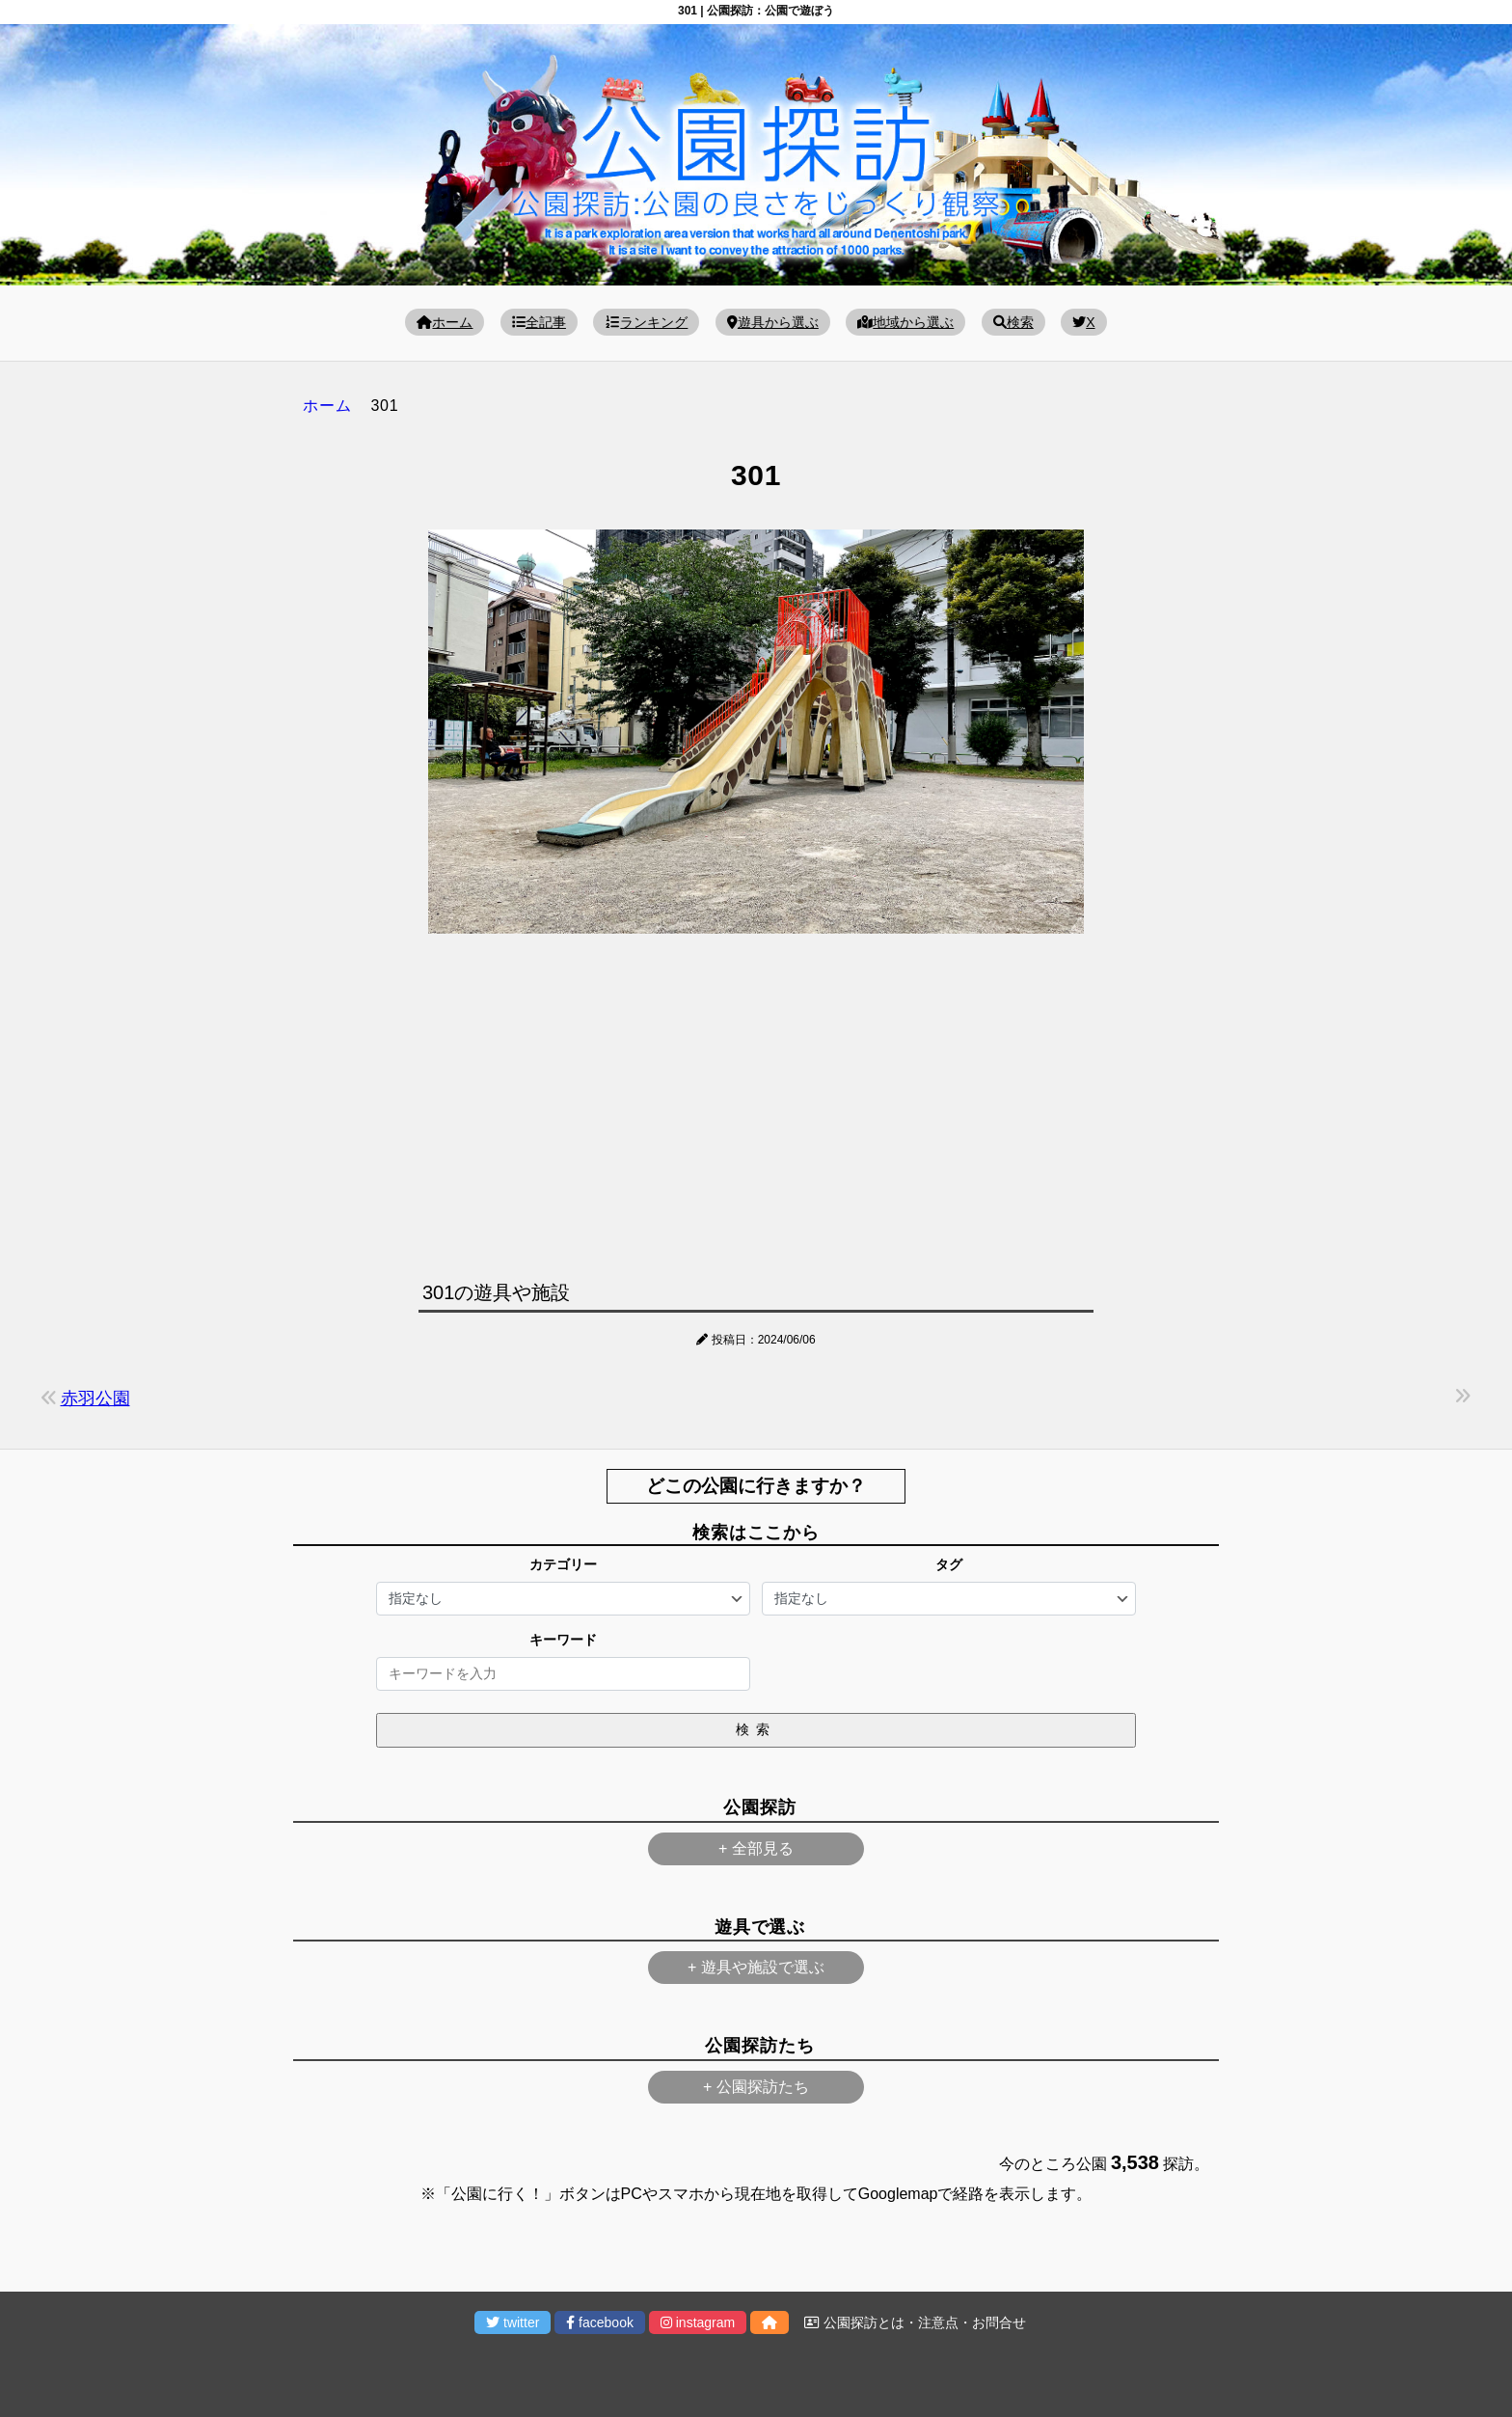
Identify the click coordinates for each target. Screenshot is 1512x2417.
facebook (600, 2322)
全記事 (539, 322)
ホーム (444, 322)
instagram (698, 2322)
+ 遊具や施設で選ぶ (756, 1967)
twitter (512, 2322)
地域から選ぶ (905, 322)
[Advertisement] (756, 1102)
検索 (1013, 322)
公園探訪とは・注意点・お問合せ (915, 2322)
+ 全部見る (756, 1848)
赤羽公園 (95, 1398)
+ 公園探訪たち (756, 2086)
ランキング (646, 322)
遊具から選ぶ (773, 322)
